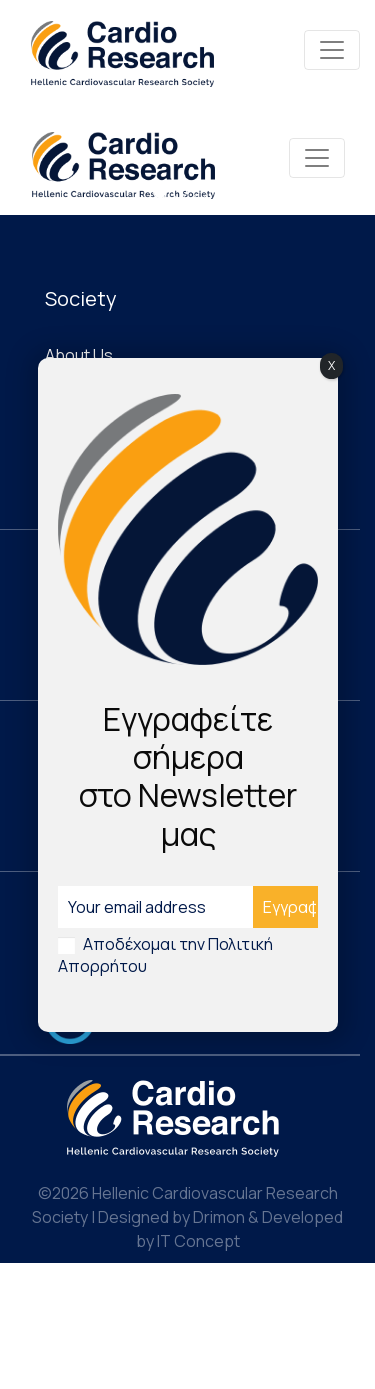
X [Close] (331, 365)
